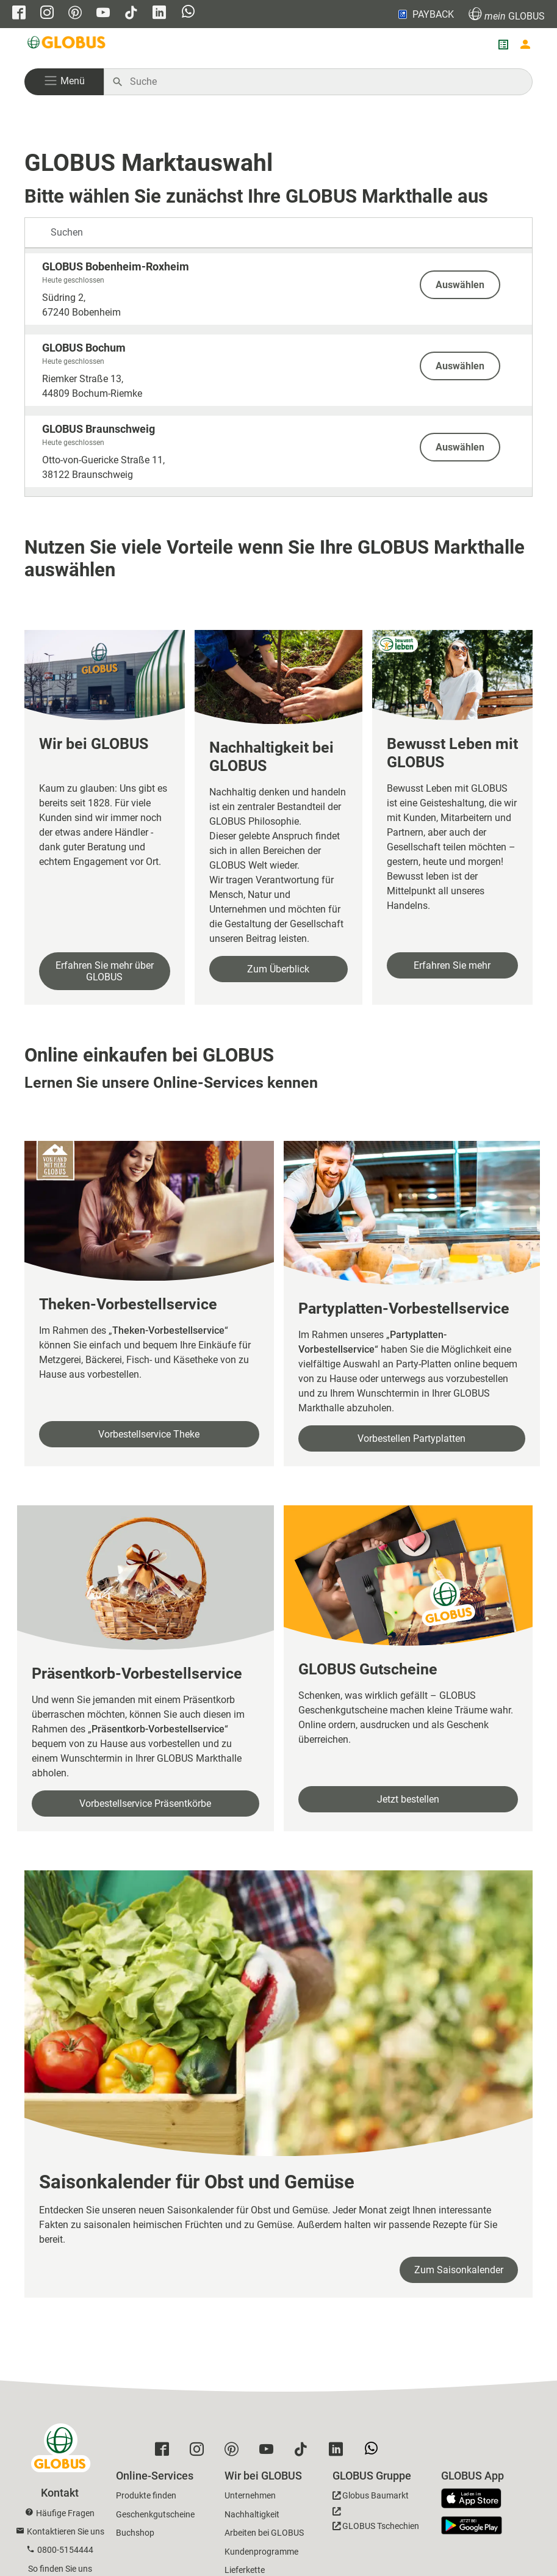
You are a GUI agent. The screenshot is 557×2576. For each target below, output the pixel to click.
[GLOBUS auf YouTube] (103, 13)
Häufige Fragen (65, 2513)
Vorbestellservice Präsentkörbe (145, 1803)
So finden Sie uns (60, 2569)
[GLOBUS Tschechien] (375, 2522)
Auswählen (460, 285)
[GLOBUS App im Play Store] (471, 2525)
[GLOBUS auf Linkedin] (159, 13)
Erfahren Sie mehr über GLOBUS (105, 971)
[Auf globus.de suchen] (324, 82)
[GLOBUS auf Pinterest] (75, 13)
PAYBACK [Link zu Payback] (425, 14)
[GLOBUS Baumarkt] (370, 2497)
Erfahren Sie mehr (452, 965)
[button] (64, 82)
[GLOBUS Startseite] (67, 44)
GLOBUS (507, 14)
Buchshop (135, 2533)
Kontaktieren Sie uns (65, 2531)
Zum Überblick (278, 969)
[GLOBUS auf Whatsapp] (188, 13)
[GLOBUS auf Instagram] (47, 13)
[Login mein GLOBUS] (525, 44)
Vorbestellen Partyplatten (411, 1438)
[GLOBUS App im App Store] (476, 2499)
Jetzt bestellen (408, 1799)
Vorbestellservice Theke (148, 1434)
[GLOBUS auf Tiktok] (131, 13)
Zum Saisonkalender (458, 2270)
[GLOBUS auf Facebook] (19, 13)
